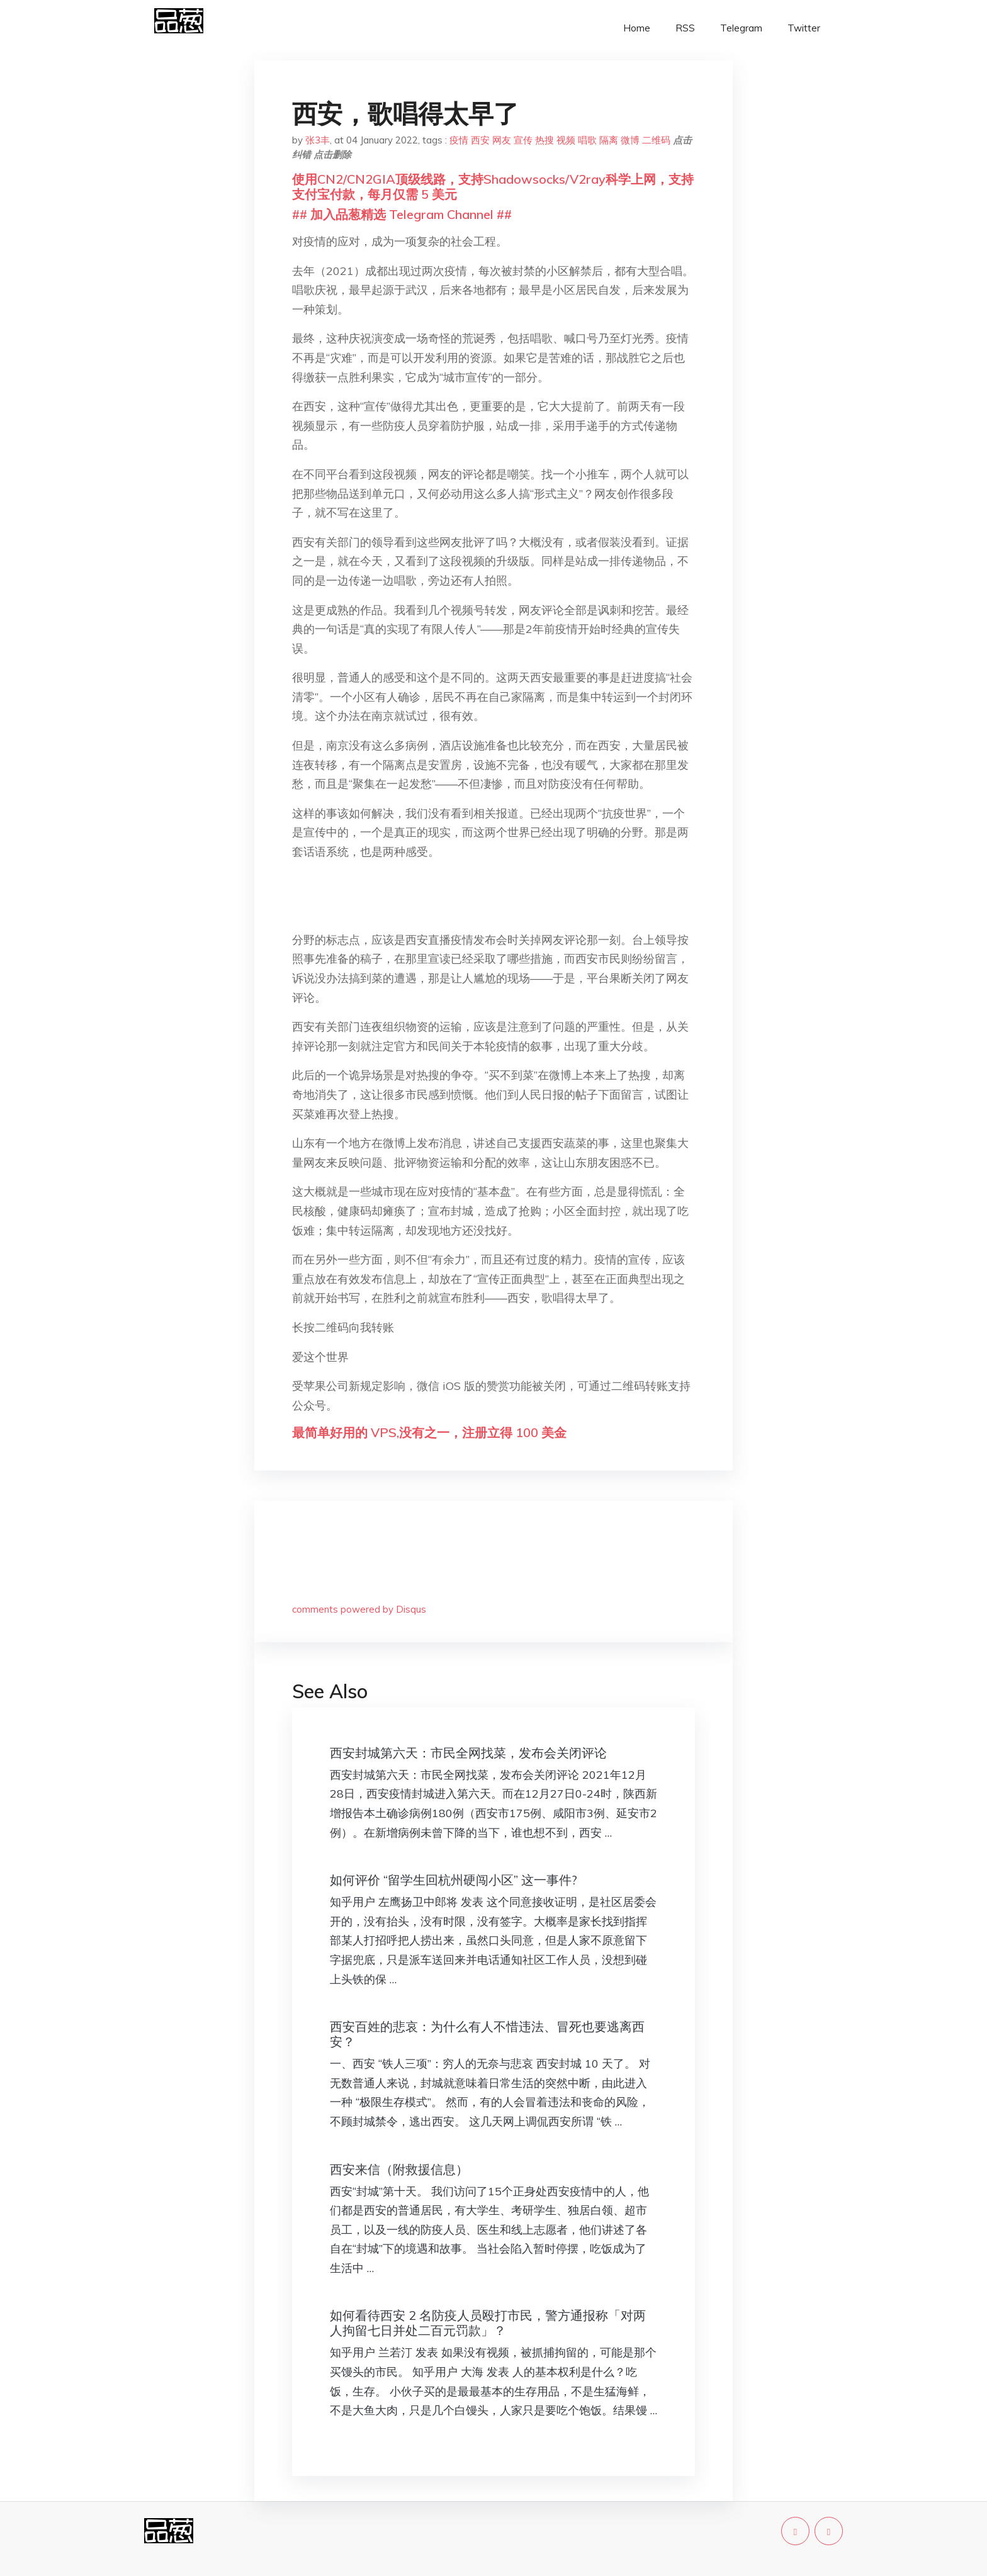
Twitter (803, 28)
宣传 (523, 140)
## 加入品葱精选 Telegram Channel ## (402, 214)
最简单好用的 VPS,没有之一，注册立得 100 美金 (429, 1432)
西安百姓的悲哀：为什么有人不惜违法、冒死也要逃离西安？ (487, 2034)
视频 (565, 140)
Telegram (741, 28)
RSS (685, 28)
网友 (501, 140)
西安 (480, 140)
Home (636, 28)
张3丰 (317, 140)
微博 (630, 140)
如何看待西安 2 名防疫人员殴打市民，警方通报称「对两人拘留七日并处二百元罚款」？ (488, 2322)
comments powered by (359, 1609)
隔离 (608, 140)
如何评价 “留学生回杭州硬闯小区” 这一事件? (453, 1880)
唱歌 (587, 140)
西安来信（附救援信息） (399, 2169)
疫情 (458, 140)
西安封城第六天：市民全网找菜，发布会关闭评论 (468, 1753)
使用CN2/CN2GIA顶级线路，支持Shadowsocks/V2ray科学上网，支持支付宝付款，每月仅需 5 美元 (493, 186)
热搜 (544, 140)
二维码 (656, 140)
